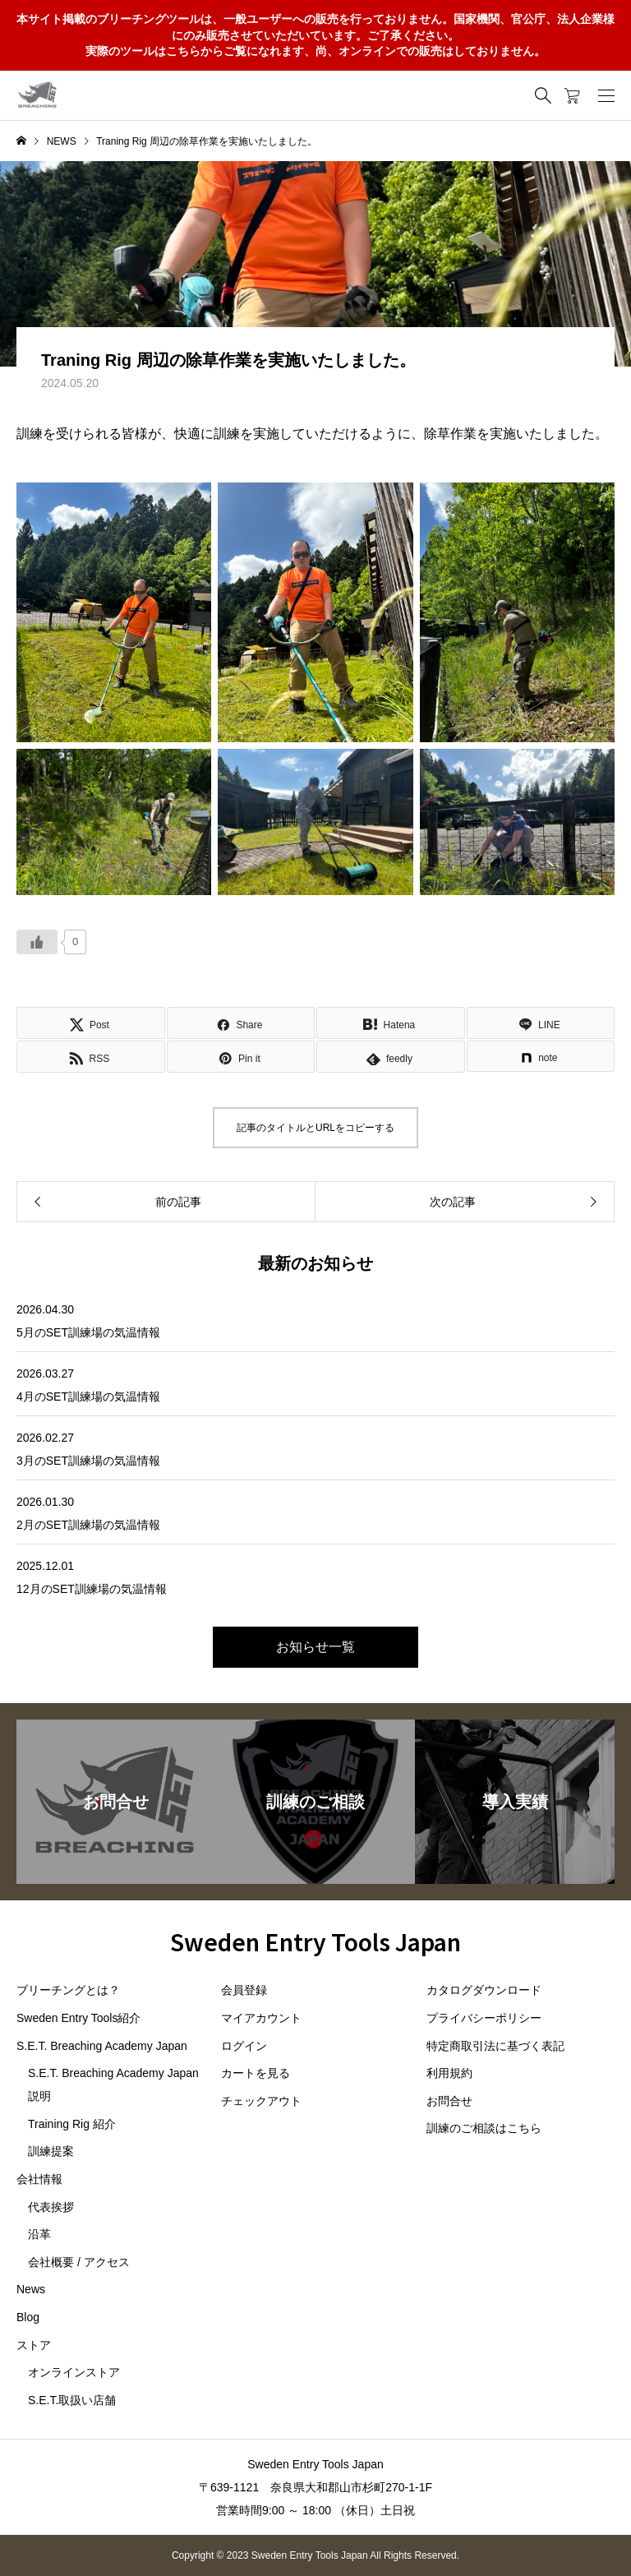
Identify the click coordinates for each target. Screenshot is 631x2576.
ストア (33, 2345)
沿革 (39, 2234)
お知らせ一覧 (315, 1647)
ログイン (244, 2045)
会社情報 (39, 2179)
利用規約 (449, 2073)
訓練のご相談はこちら (483, 2128)
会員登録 (244, 1990)
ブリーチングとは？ (68, 1990)
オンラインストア (74, 2372)
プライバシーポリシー (483, 2017)
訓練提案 (51, 2151)
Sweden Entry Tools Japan (315, 1941)
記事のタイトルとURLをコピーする (315, 1127)
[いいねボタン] (37, 942)
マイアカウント (261, 2017)
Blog (27, 2317)
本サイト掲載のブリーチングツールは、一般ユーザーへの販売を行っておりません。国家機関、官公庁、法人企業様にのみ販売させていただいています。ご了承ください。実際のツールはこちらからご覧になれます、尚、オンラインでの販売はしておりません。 (315, 35)
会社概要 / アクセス (79, 2262)
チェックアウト (261, 2100)
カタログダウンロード (483, 1990)
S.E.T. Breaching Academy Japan (101, 2045)
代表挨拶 (51, 2207)
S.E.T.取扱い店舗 (72, 2400)
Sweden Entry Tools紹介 (78, 2017)
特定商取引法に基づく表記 (495, 2045)
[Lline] (541, 1023)
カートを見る (255, 2073)
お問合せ (449, 2100)
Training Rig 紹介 (72, 2124)
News (30, 2289)
